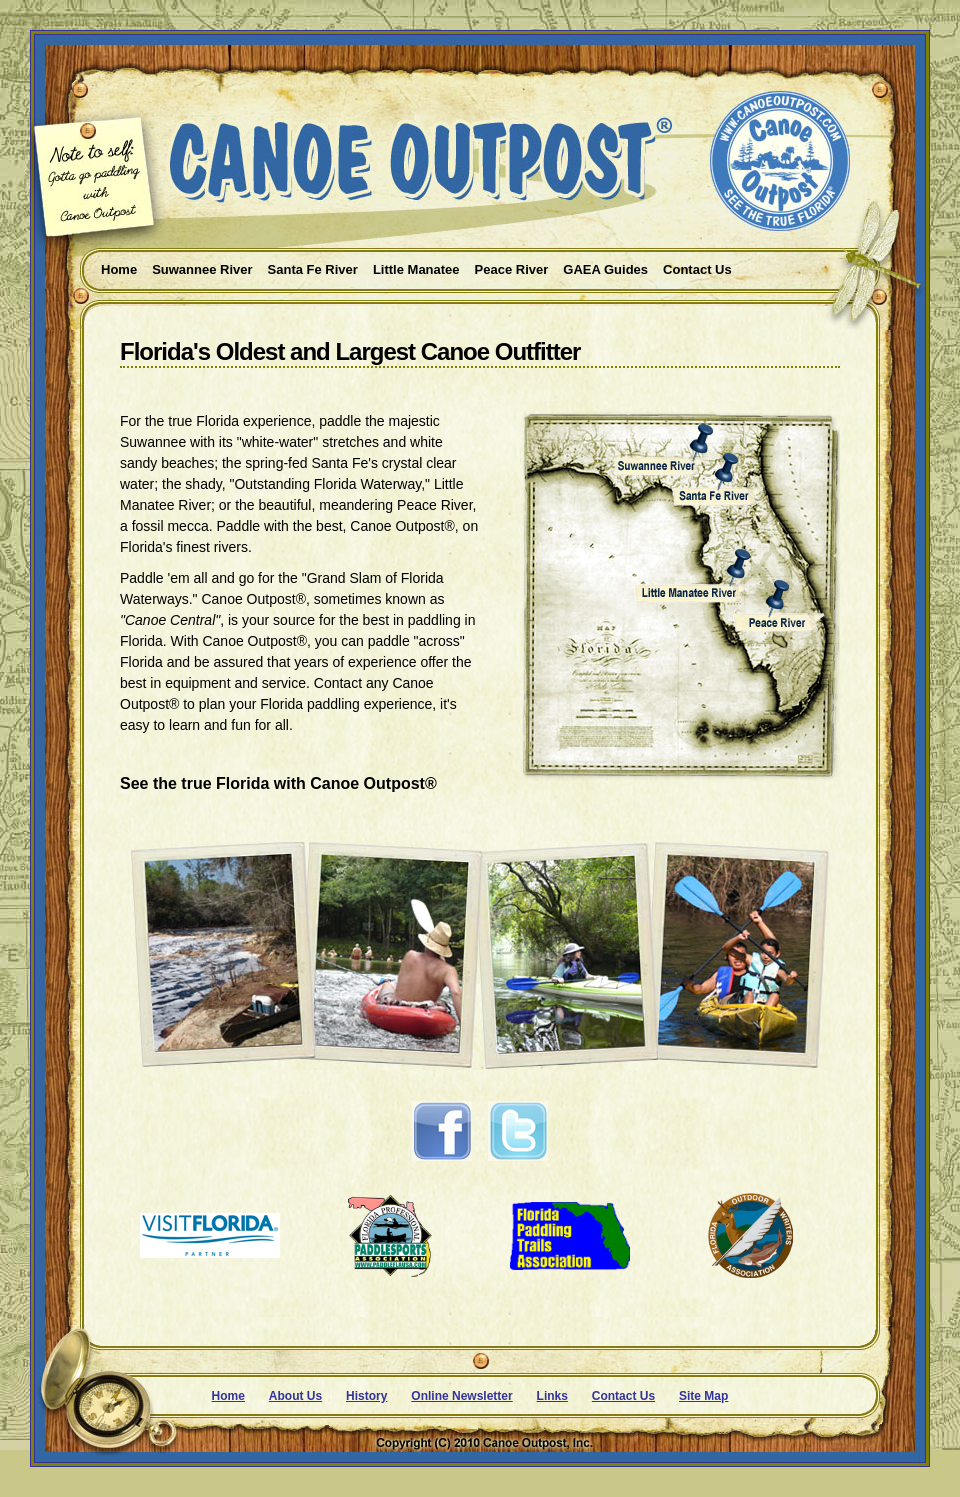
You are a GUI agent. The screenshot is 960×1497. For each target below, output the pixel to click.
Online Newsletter (461, 1396)
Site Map (703, 1396)
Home (228, 1396)
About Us (295, 1396)
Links (552, 1396)
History (366, 1396)
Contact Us (623, 1396)
